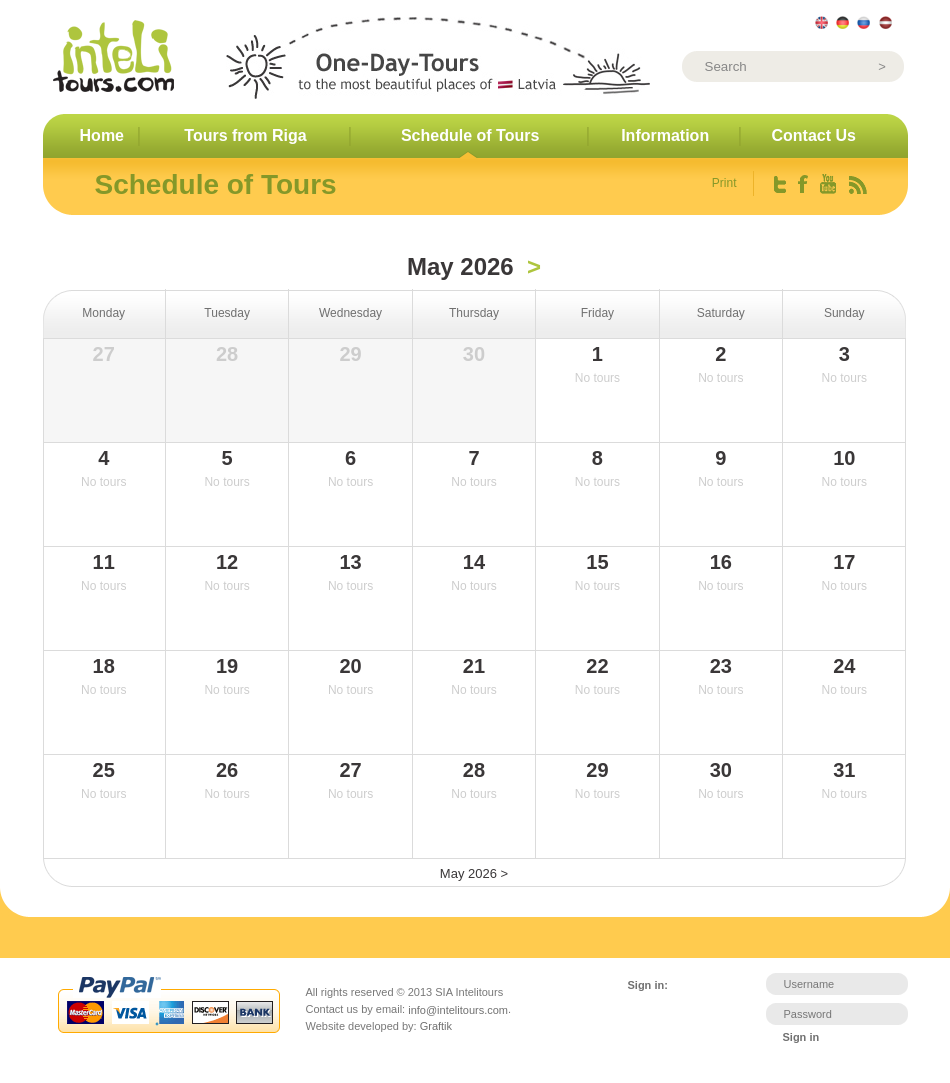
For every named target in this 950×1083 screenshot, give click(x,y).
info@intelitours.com (458, 1009)
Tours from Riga (245, 135)
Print (724, 183)
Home (102, 135)
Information (665, 135)
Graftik (436, 1026)
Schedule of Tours (470, 135)
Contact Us (814, 135)
